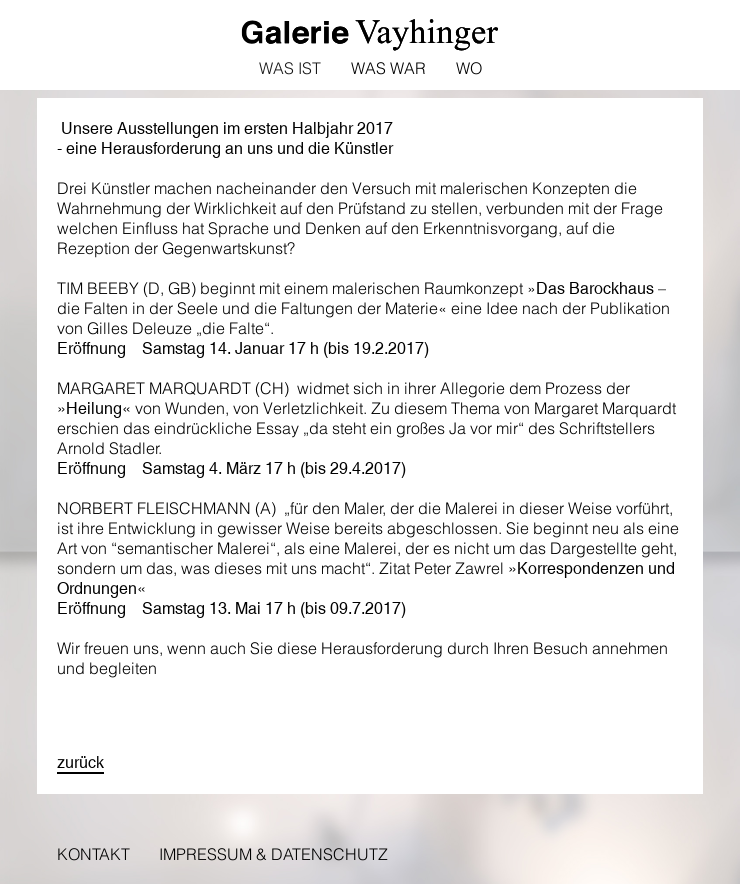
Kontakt (93, 854)
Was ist (290, 68)
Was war (388, 68)
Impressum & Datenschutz (273, 854)
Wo (469, 68)
